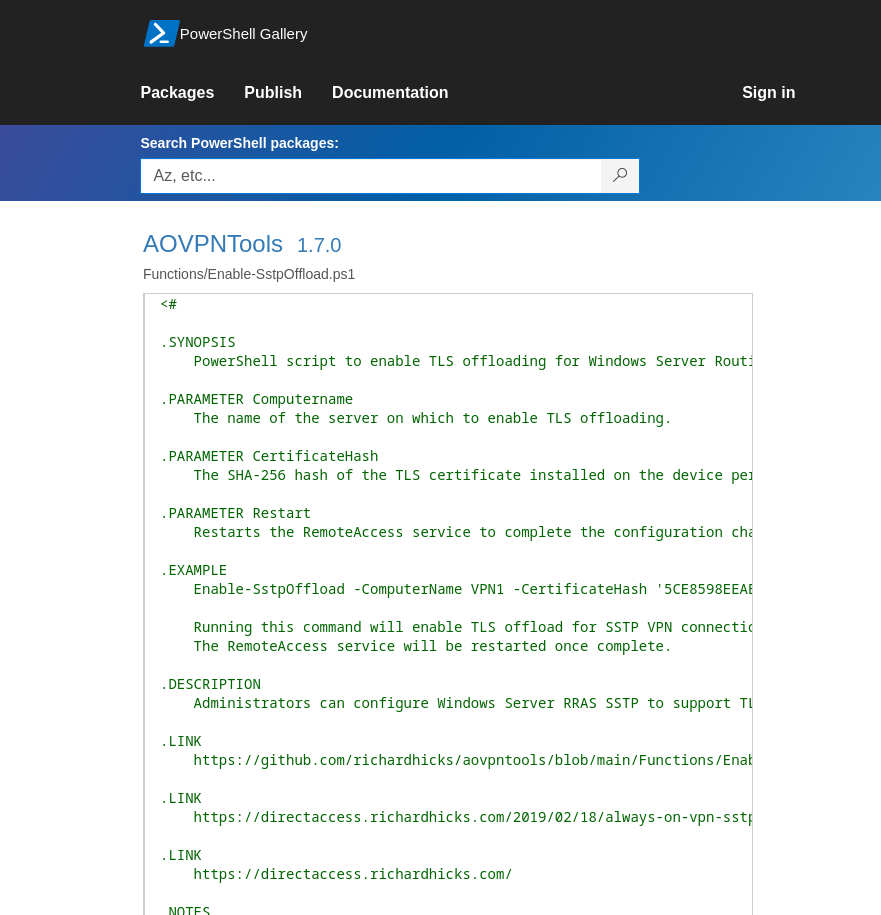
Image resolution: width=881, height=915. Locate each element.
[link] (192, 93)
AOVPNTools (213, 243)
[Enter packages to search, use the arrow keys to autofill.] (371, 176)
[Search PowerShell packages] (620, 176)
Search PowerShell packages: (239, 143)
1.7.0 (319, 245)
